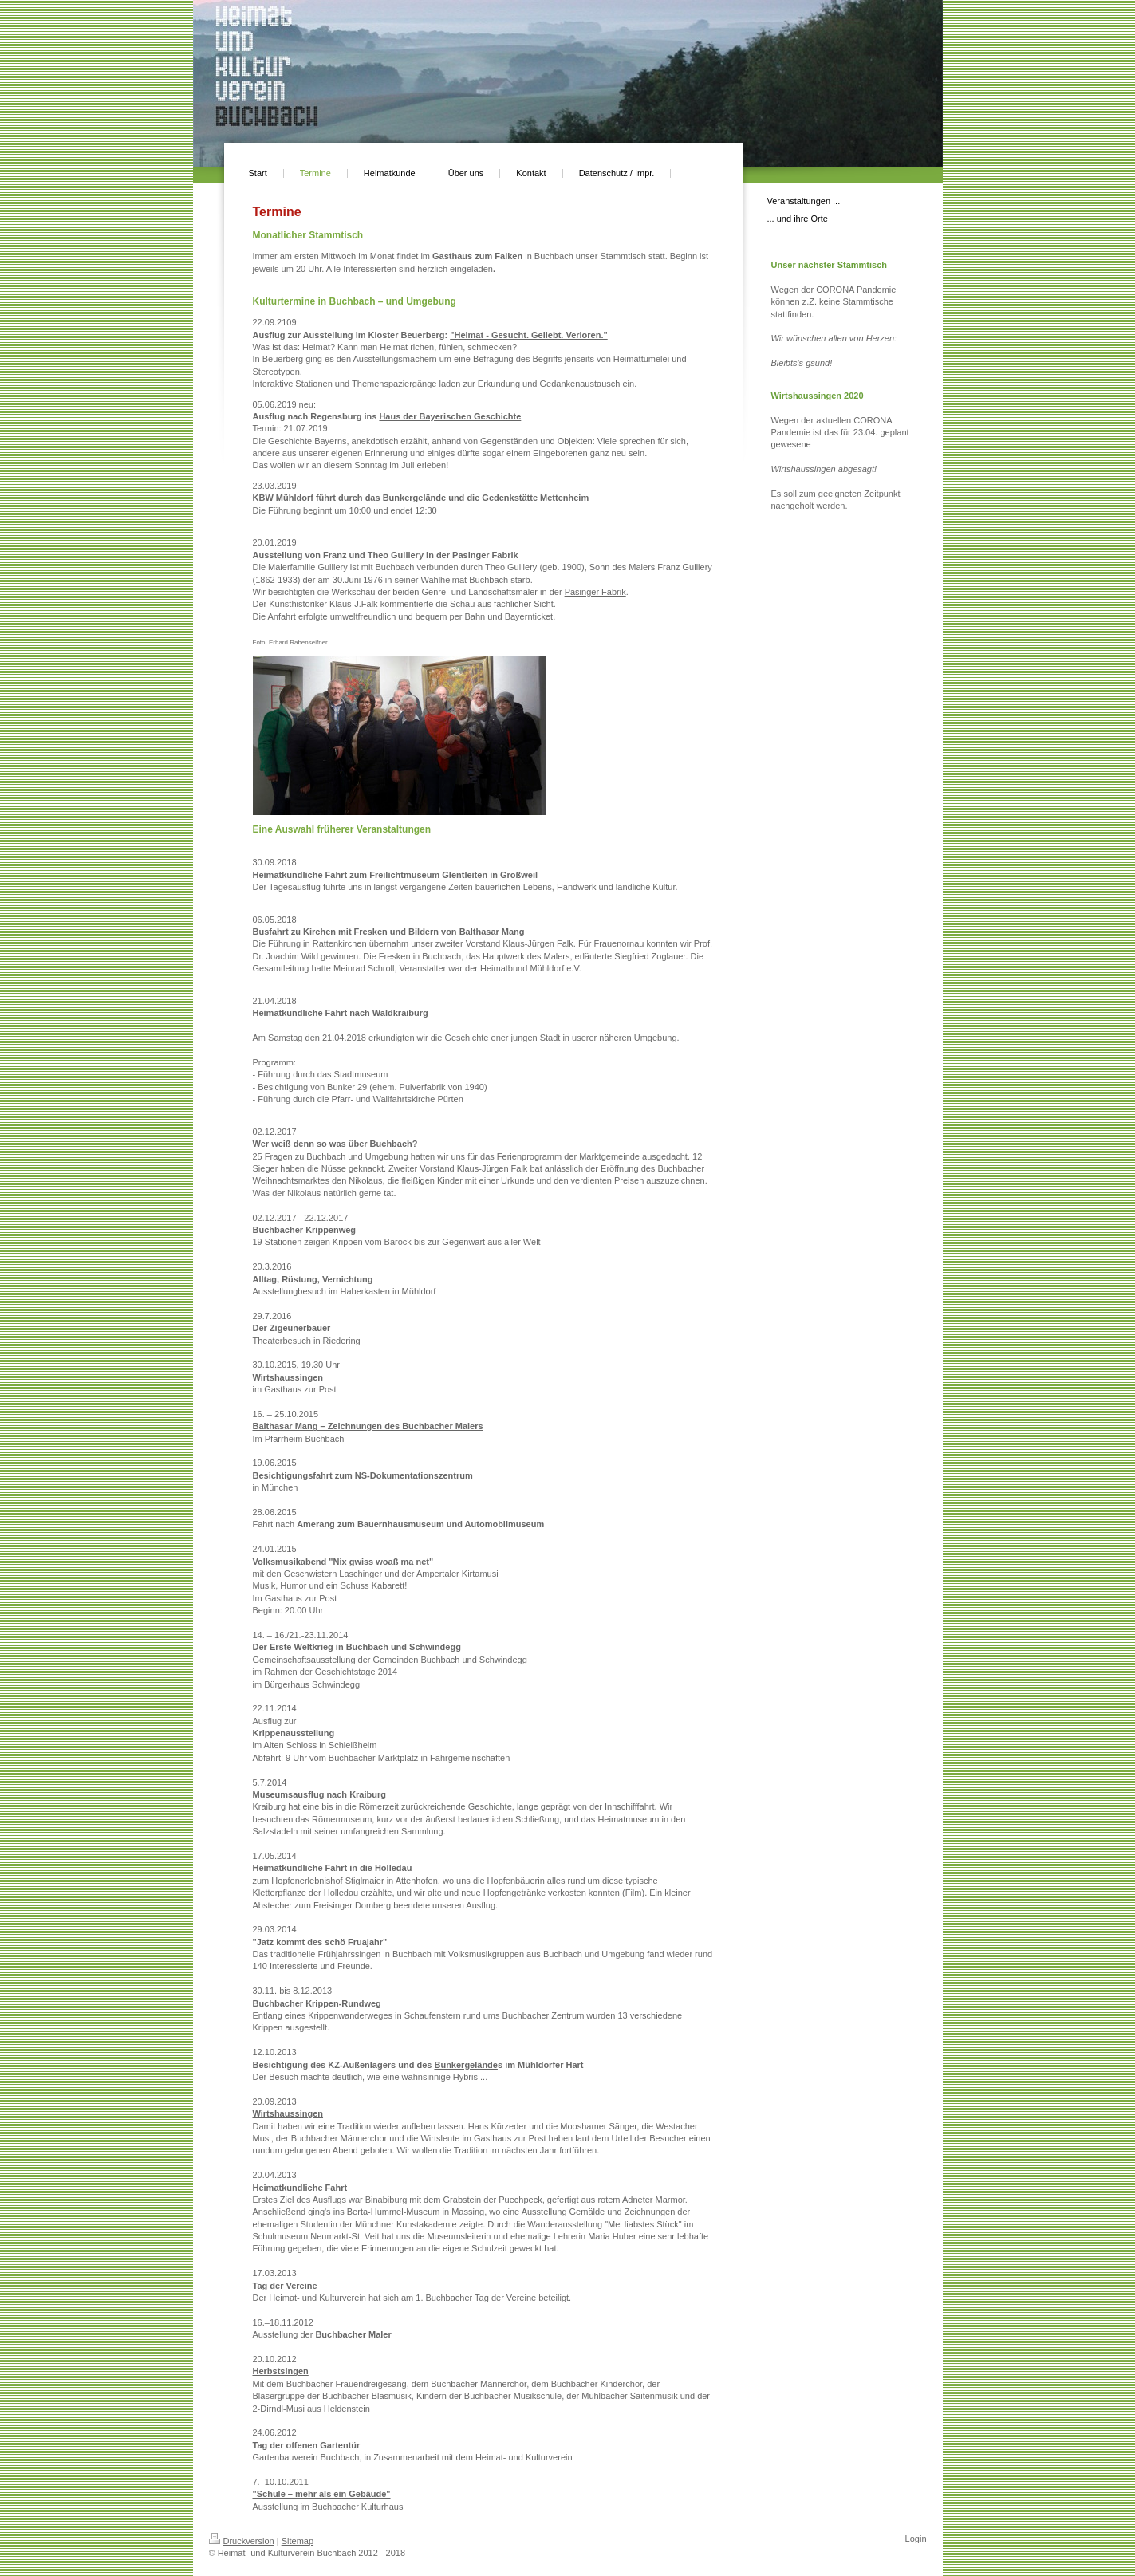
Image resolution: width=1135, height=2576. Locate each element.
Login (916, 2538)
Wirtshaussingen (288, 2113)
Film (633, 1892)
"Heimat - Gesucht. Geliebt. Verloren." (528, 335)
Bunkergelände (465, 2065)
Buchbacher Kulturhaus (357, 2506)
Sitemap (297, 2541)
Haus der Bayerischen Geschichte (450, 416)
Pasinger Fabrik (595, 592)
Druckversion (241, 2541)
